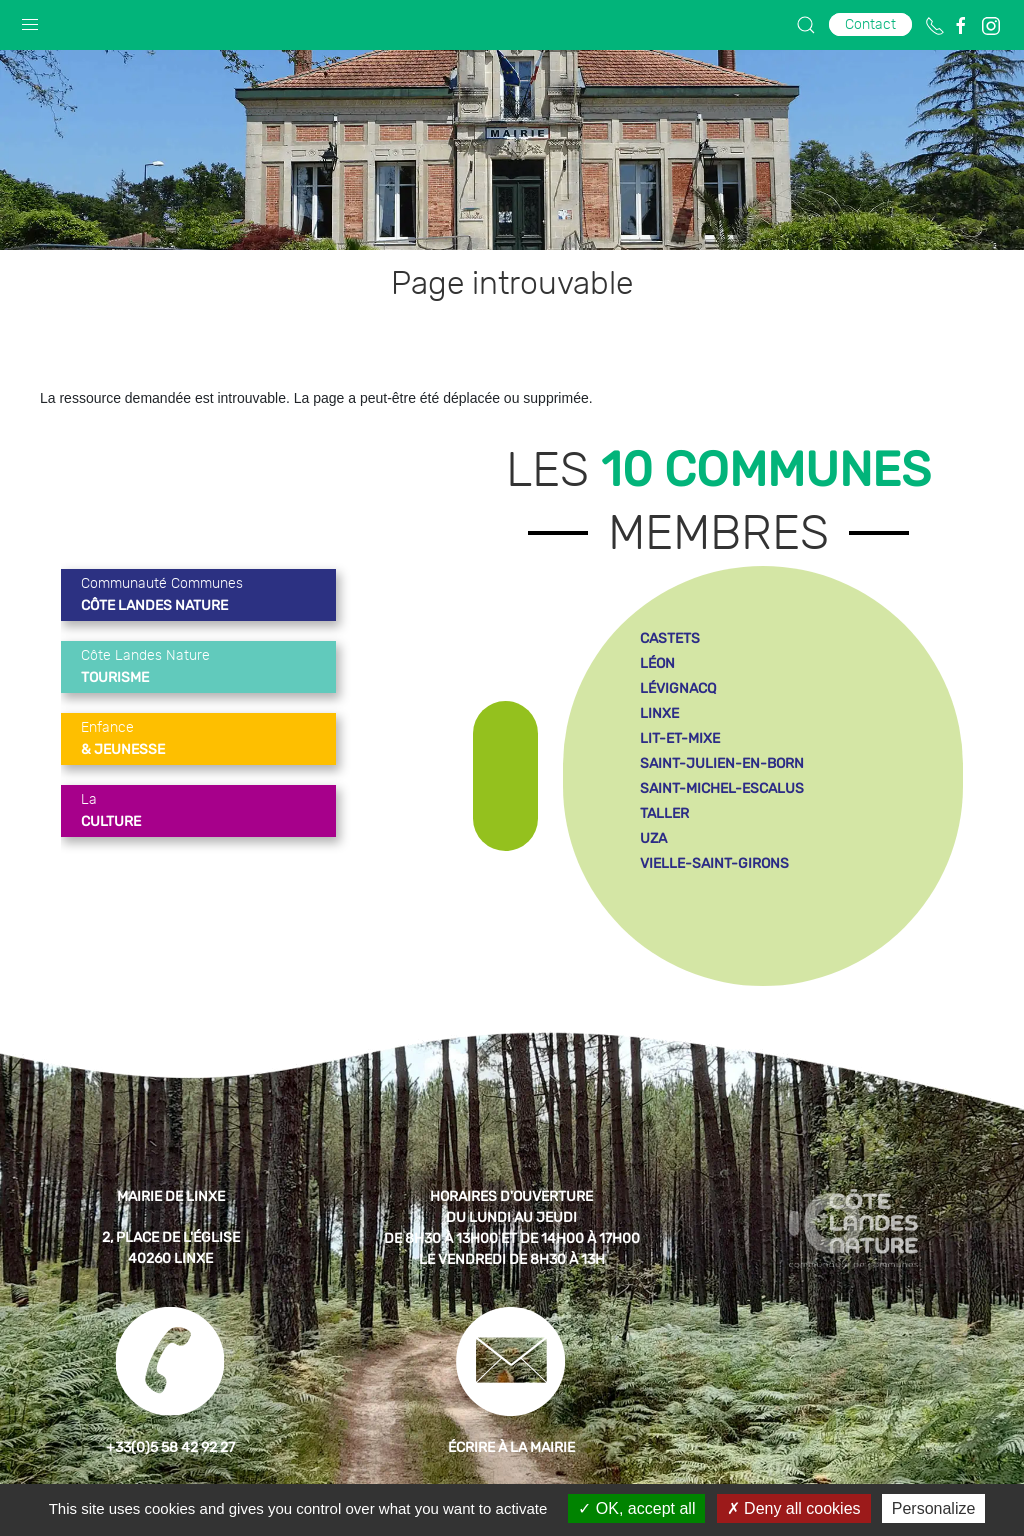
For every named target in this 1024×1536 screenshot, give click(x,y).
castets (670, 638)
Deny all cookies (794, 1508)
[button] (30, 20)
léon (657, 663)
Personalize (934, 1508)
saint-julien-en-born (722, 763)
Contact (870, 24)
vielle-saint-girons (714, 863)
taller (664, 813)
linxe (659, 713)
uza (653, 838)
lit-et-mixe (680, 738)
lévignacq (678, 688)
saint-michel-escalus (722, 788)
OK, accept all (636, 1508)
